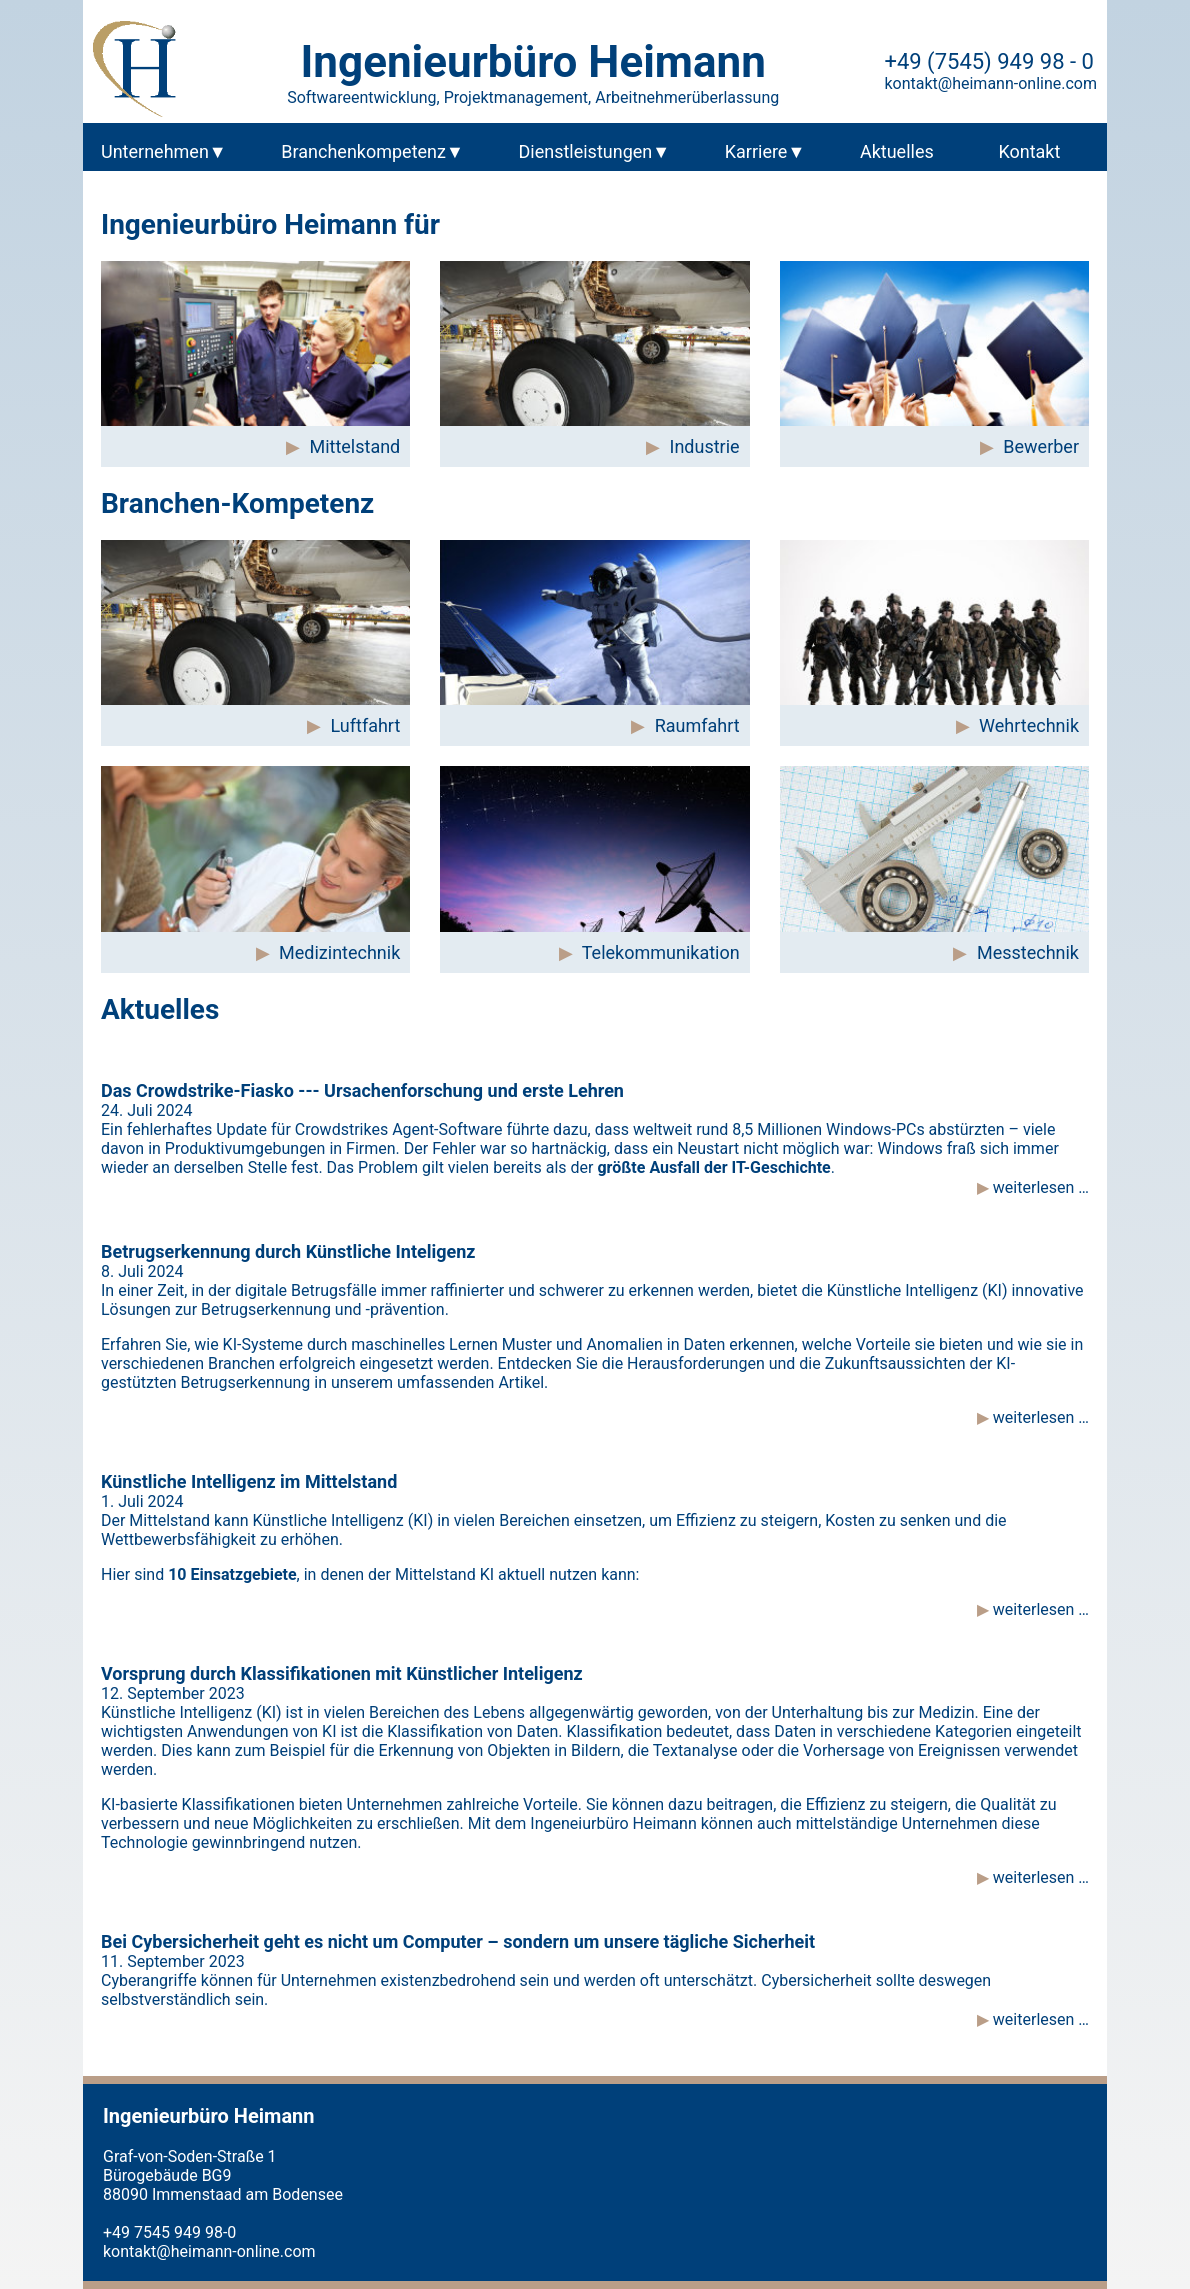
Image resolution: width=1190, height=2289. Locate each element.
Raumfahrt (697, 725)
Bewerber (1041, 446)
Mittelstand (354, 446)
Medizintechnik (339, 952)
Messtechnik (1028, 952)
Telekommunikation (661, 952)
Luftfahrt (366, 725)
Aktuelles (897, 151)
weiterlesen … (1039, 1187)
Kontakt (1029, 151)
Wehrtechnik (1029, 725)
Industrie (705, 446)
